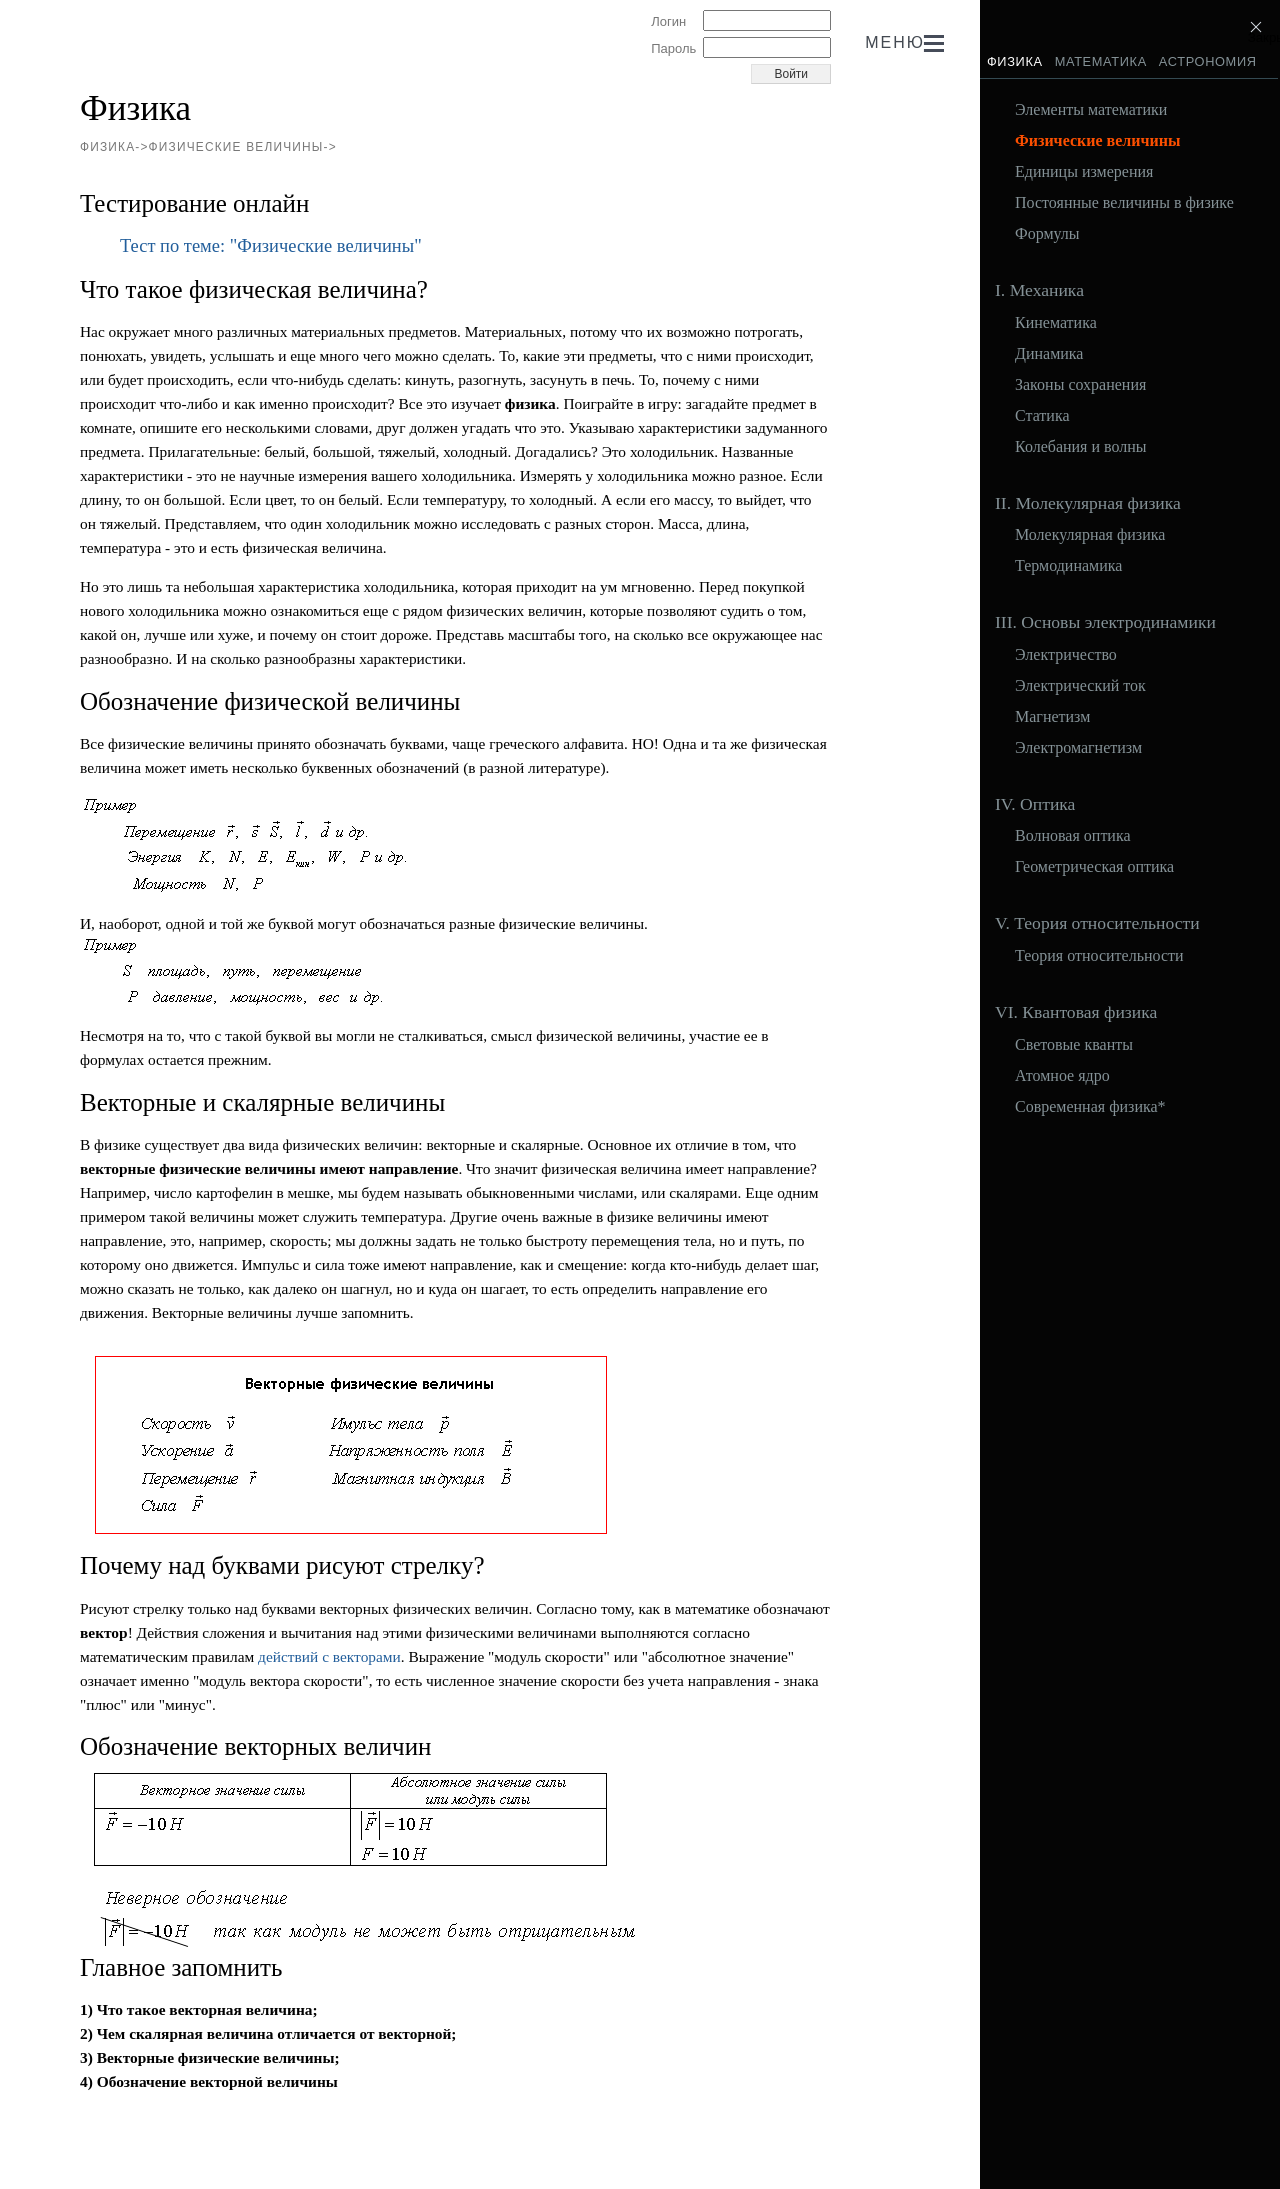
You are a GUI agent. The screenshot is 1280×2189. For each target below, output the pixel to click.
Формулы (1047, 234)
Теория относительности (1099, 956)
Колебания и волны (1081, 447)
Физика (1015, 61)
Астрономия (1208, 61)
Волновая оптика (1073, 836)
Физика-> (114, 147)
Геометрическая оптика (1094, 867)
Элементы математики (1091, 110)
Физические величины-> (243, 147)
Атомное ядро (1062, 1076)
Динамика (1049, 354)
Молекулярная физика (1090, 535)
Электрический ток (1080, 686)
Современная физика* (1090, 1107)
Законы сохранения (1080, 385)
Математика (1101, 61)
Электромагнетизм (1078, 748)
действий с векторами (329, 1656)
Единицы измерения (1084, 172)
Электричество (1066, 655)
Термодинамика (1068, 566)
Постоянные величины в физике (1124, 203)
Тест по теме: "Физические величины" (271, 246)
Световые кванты (1074, 1045)
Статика (1042, 416)
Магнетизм (1052, 717)
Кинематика (1056, 323)
